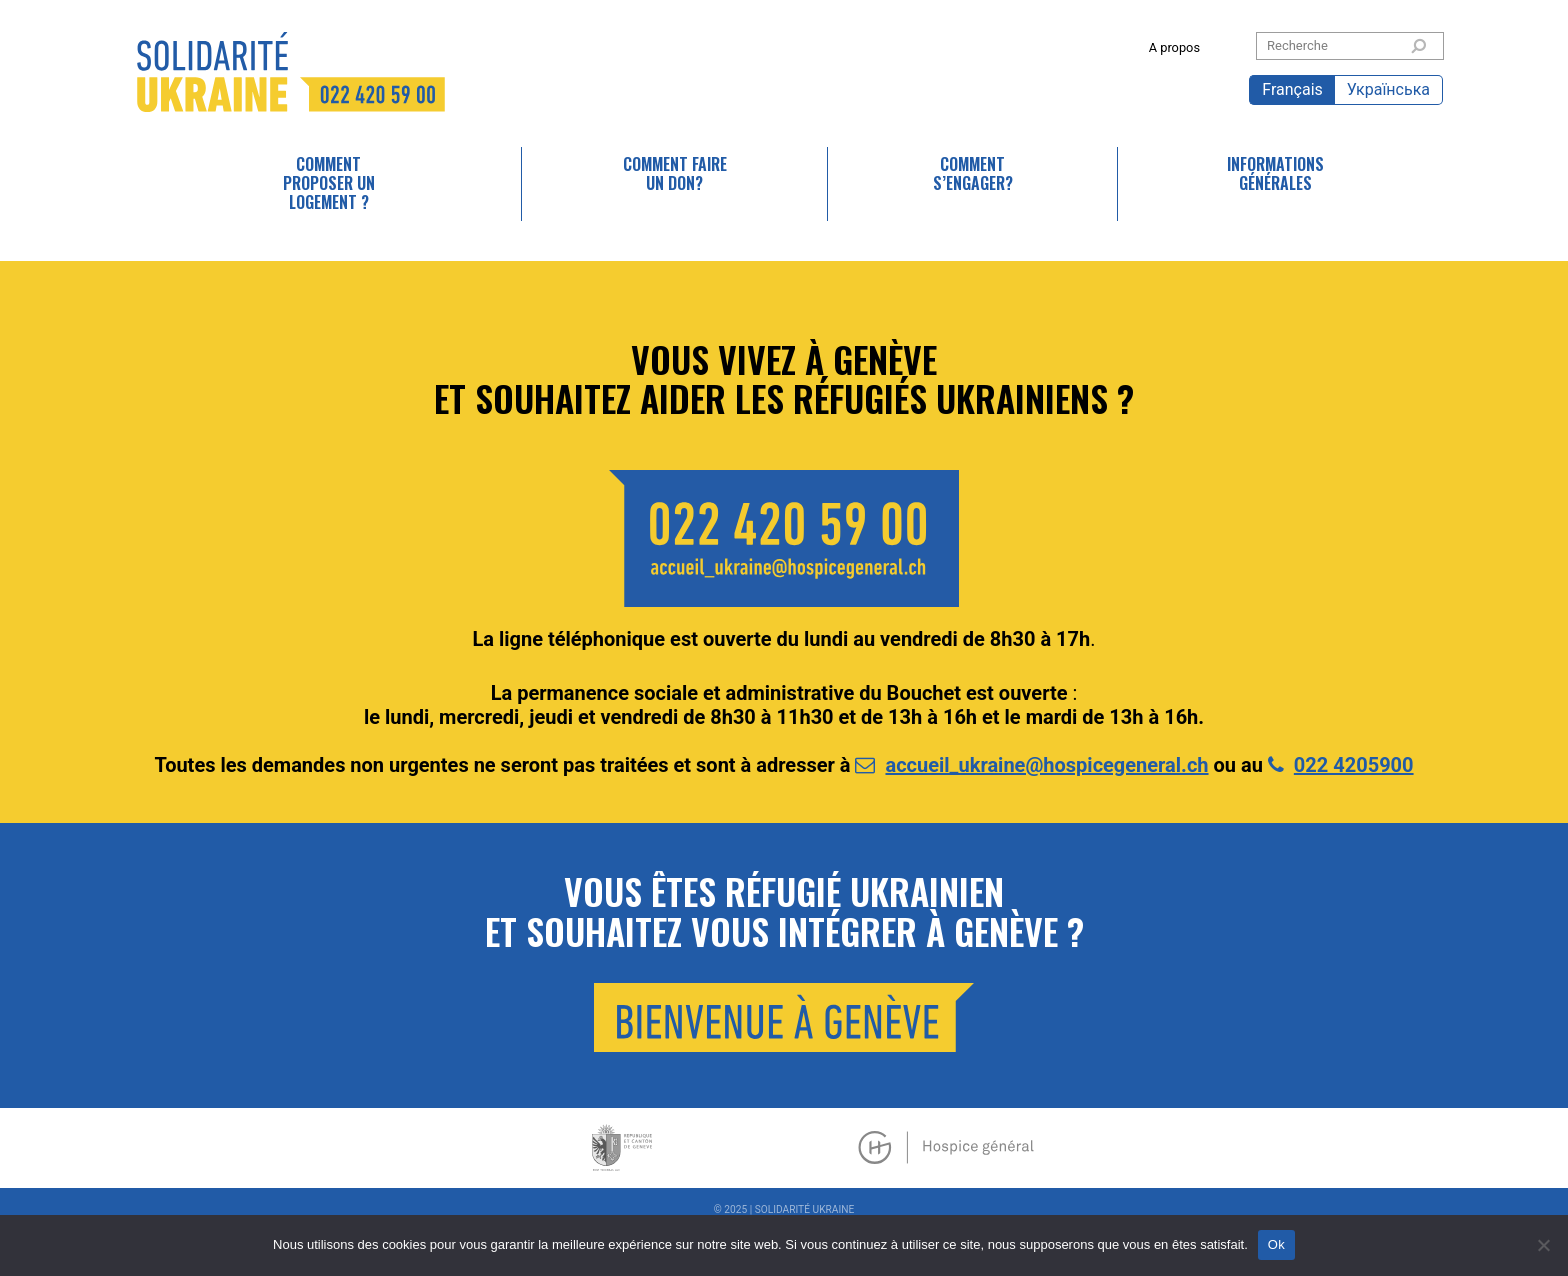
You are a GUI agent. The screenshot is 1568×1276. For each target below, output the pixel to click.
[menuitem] (1292, 90)
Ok (1276, 1244)
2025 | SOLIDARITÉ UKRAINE (789, 1209)
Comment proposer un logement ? (329, 183)
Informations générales (1275, 173)
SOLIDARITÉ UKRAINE (291, 72)
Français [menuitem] (1292, 89)
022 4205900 (1354, 765)
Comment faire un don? (675, 173)
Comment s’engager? (973, 173)
